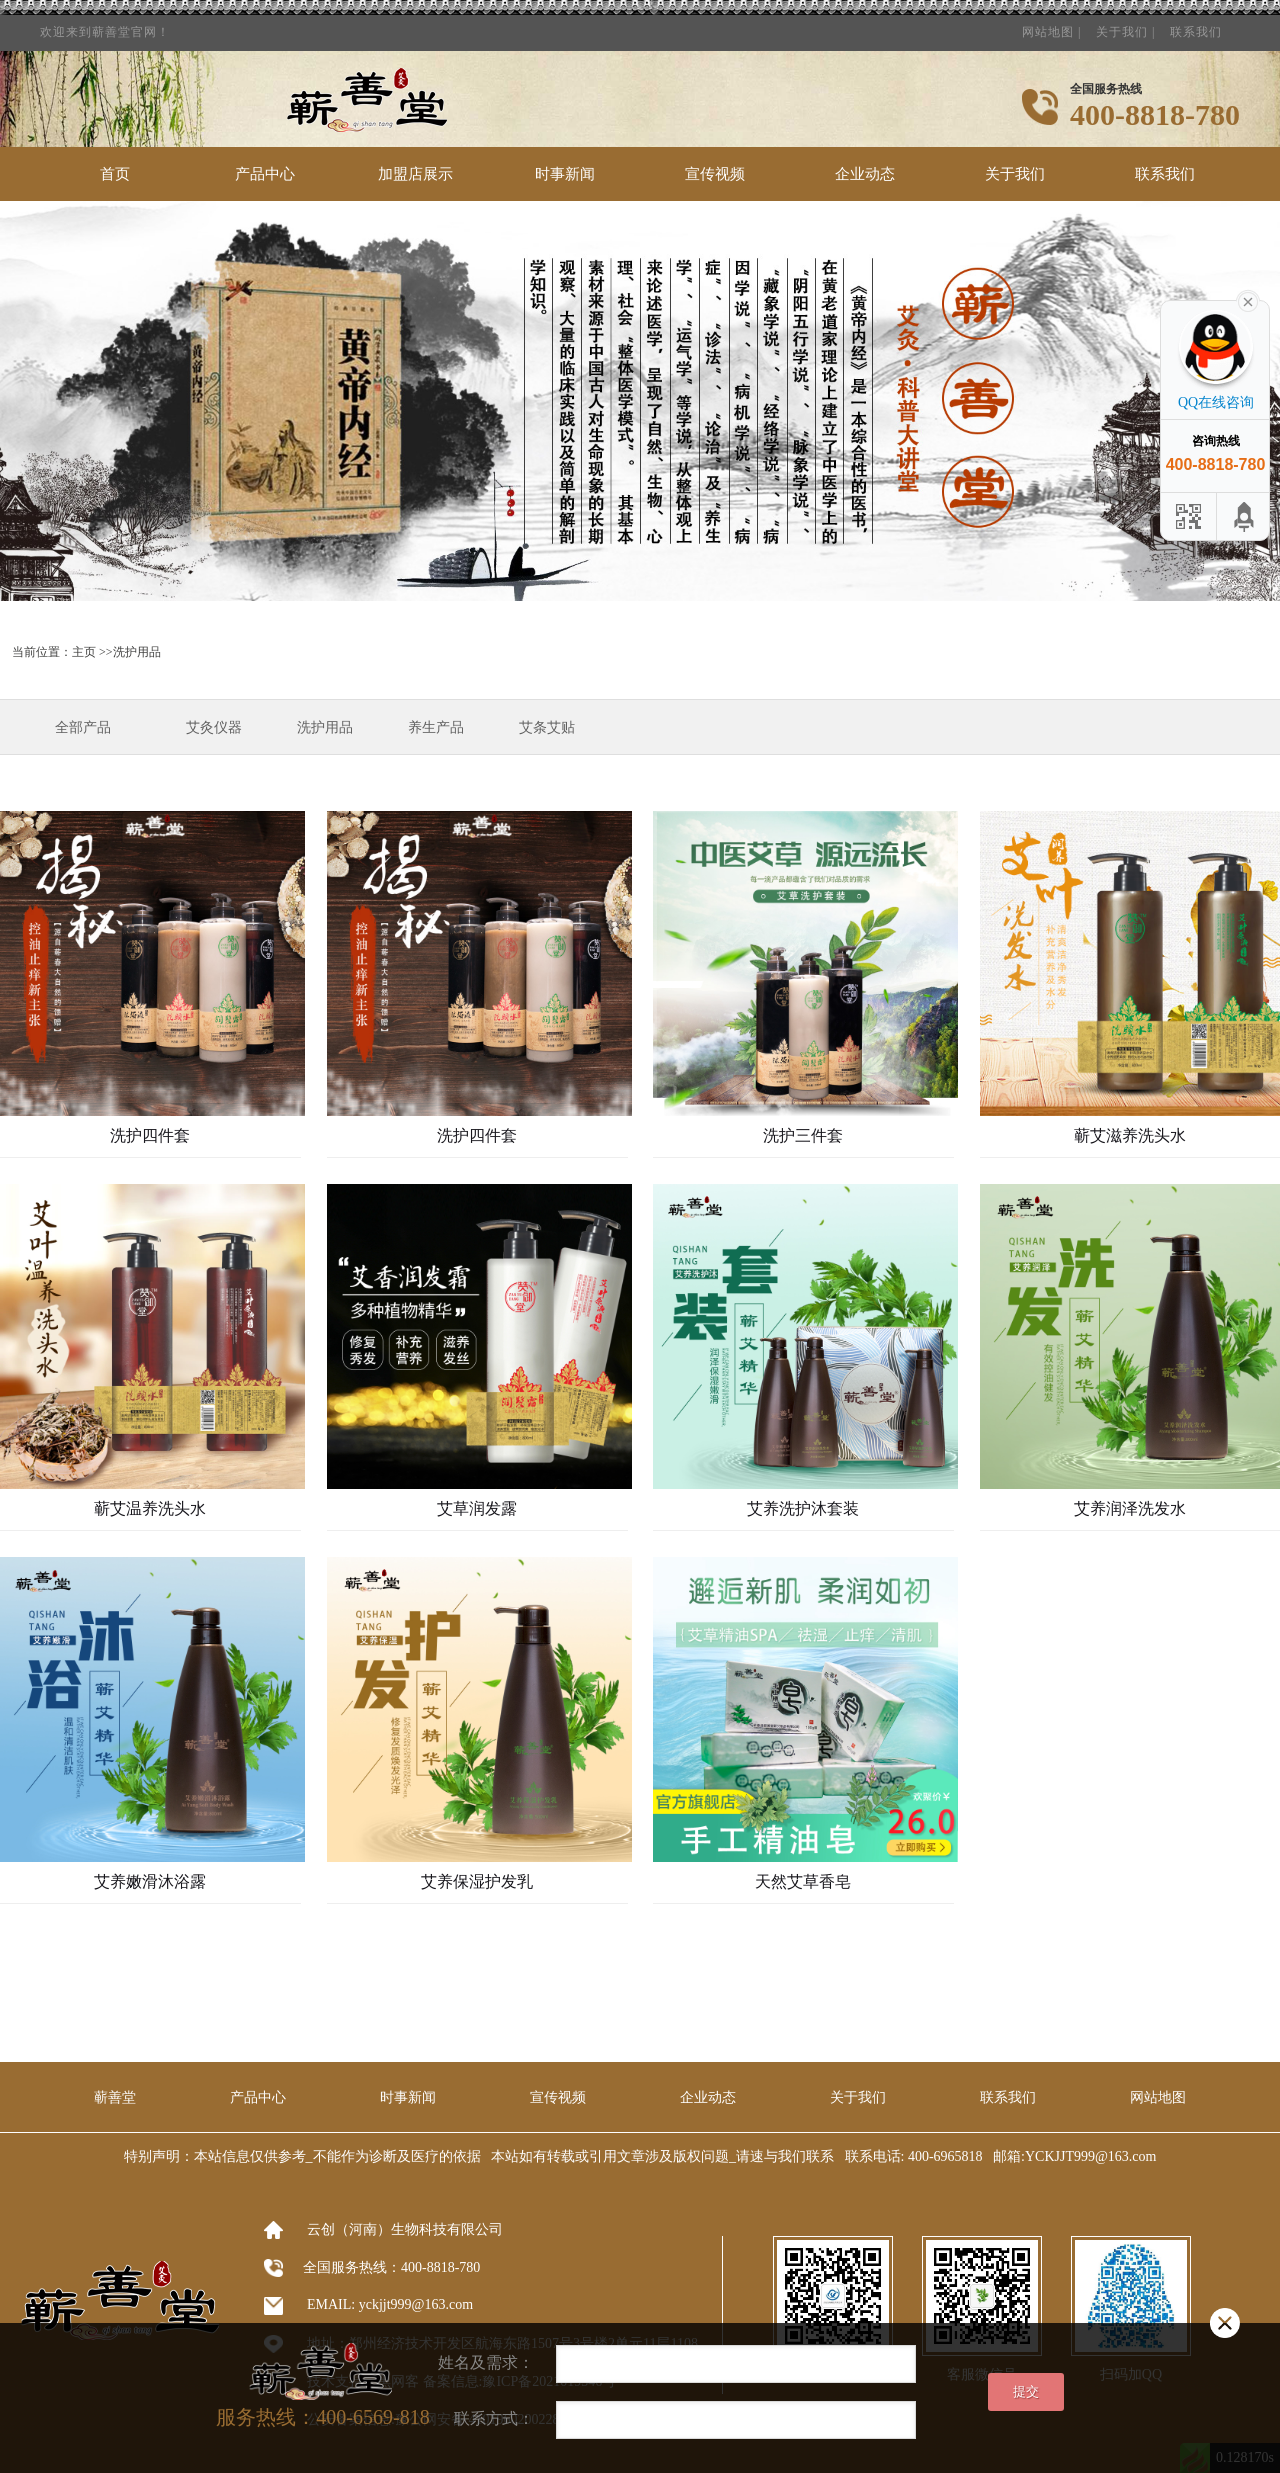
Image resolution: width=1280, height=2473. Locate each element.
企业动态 (865, 174)
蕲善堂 (115, 2097)
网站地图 (1158, 2097)
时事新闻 (565, 174)
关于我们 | (1125, 25)
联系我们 (1196, 25)
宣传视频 (715, 174)
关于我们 (1015, 174)
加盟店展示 (415, 174)
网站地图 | (1051, 25)
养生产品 (436, 727)
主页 (84, 652)
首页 (115, 174)
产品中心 (265, 174)
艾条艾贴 (547, 727)
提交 (1026, 2391)
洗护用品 (325, 727)
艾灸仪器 (214, 727)
